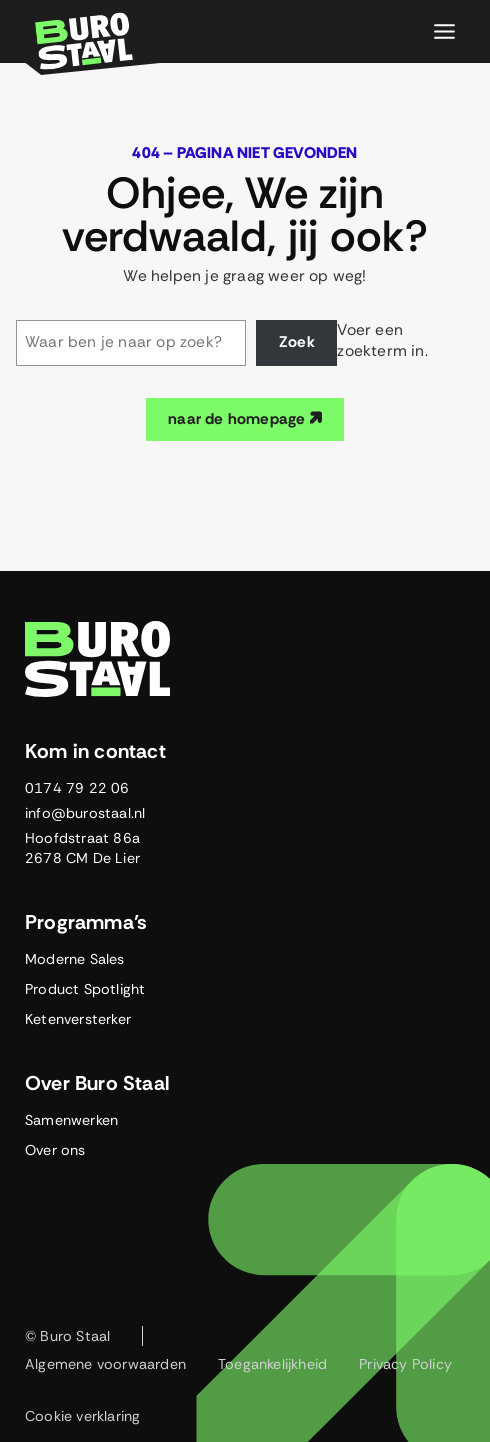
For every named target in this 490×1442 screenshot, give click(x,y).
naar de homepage (244, 419)
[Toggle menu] (444, 31)
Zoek (297, 342)
